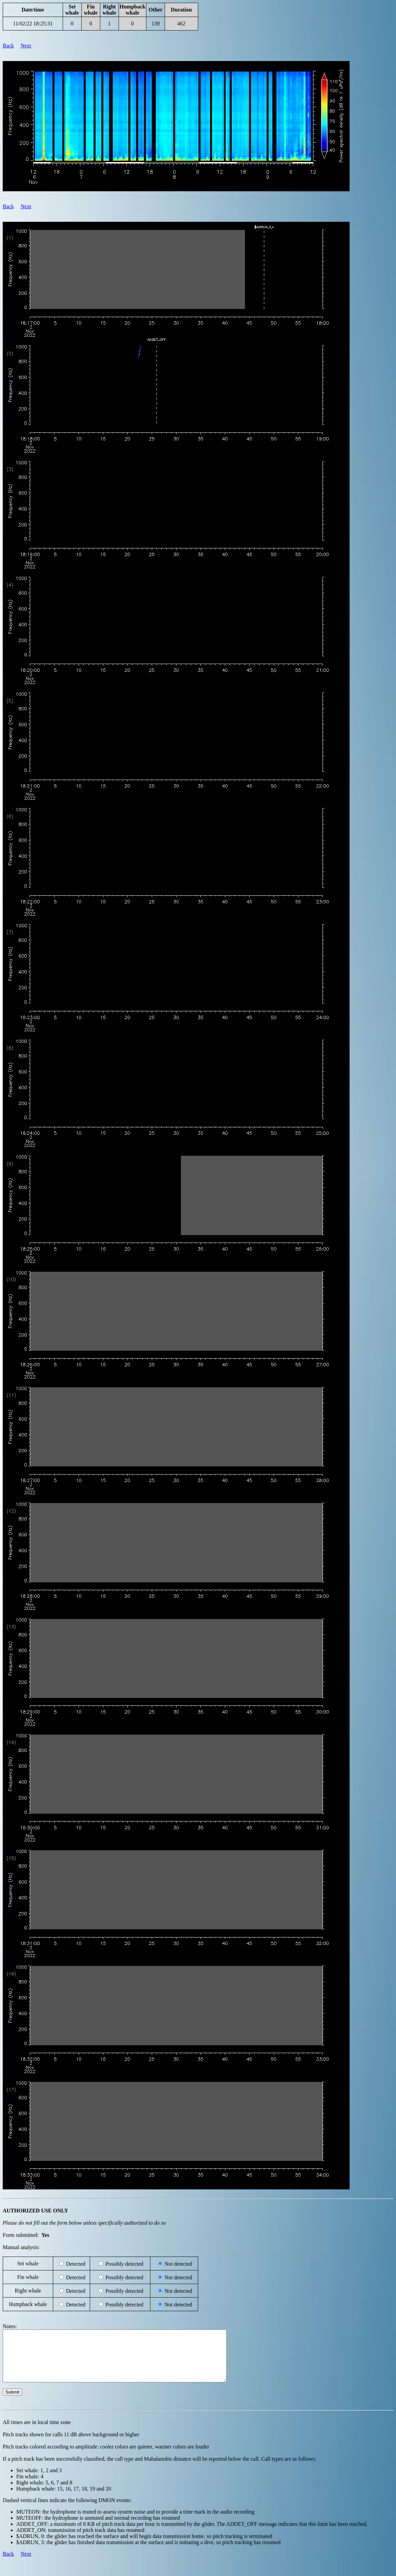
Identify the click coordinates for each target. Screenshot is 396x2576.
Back (8, 45)
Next (26, 45)
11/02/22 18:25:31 (33, 23)
